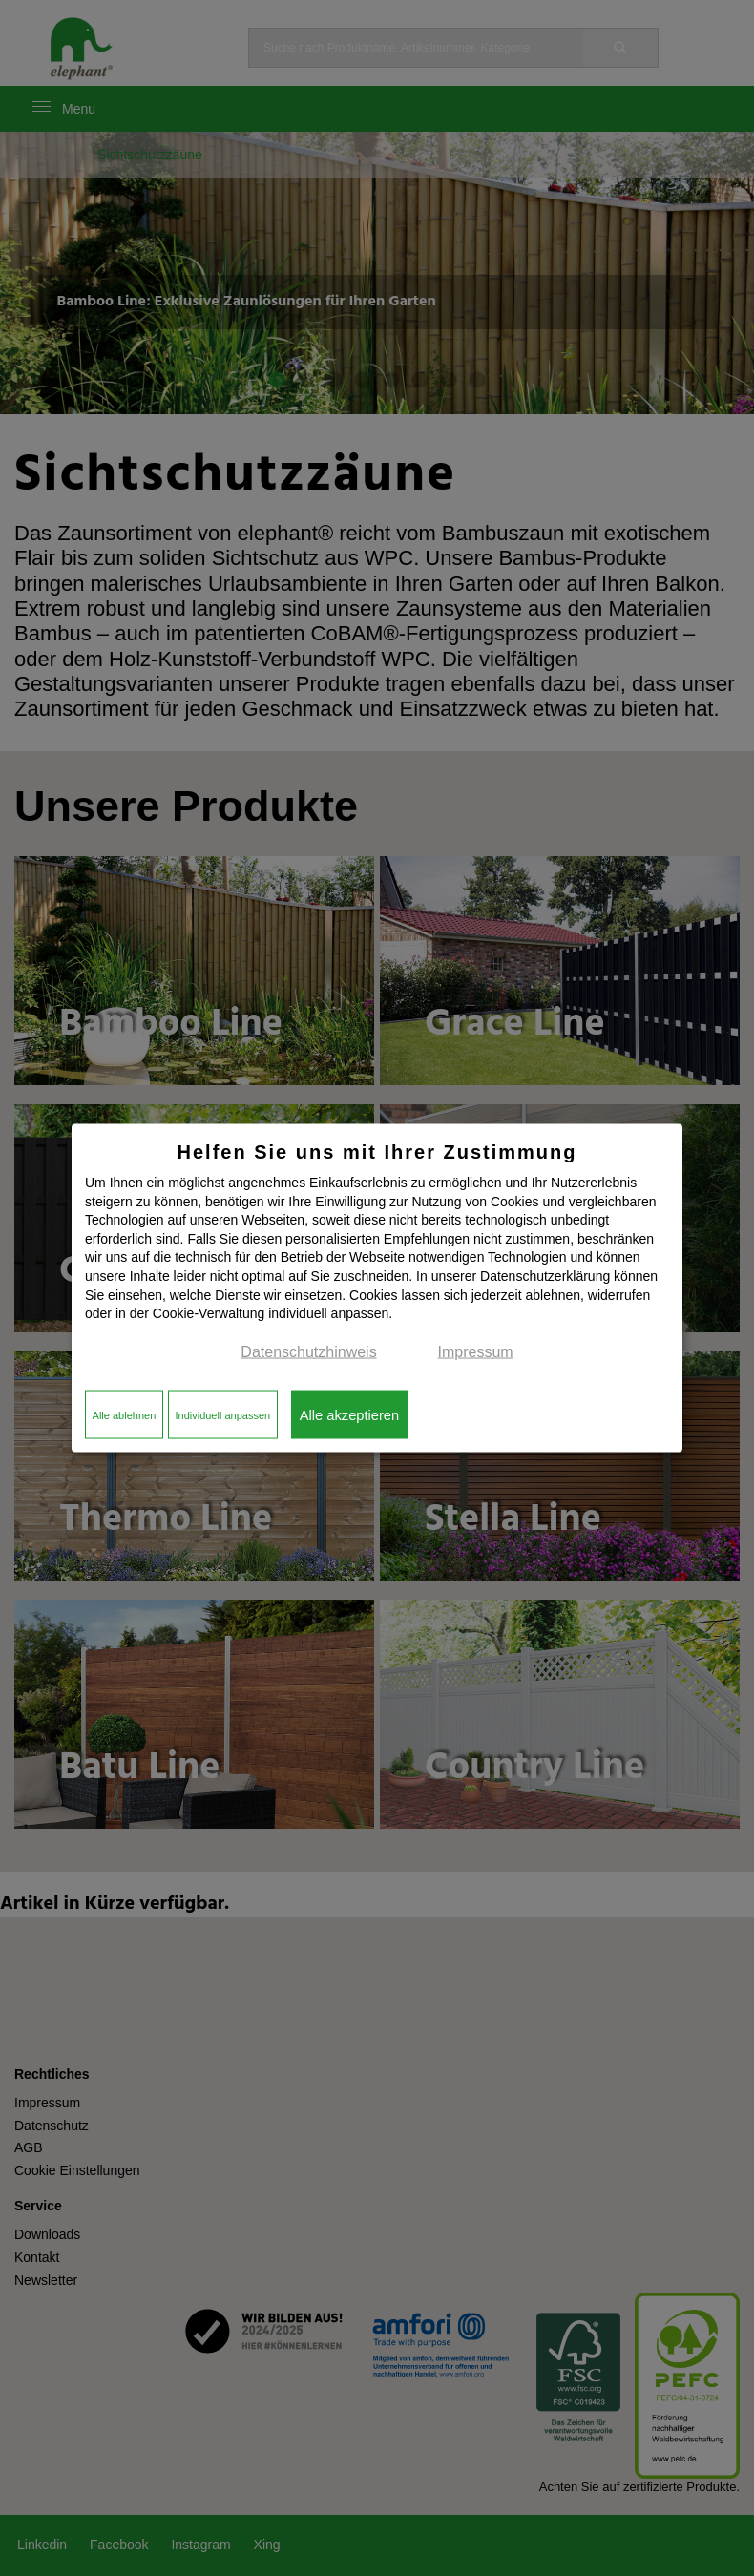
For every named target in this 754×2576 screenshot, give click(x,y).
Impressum (475, 1351)
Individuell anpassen (222, 1414)
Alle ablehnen (125, 1414)
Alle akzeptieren (349, 1414)
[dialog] (377, 1288)
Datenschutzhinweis (308, 1351)
